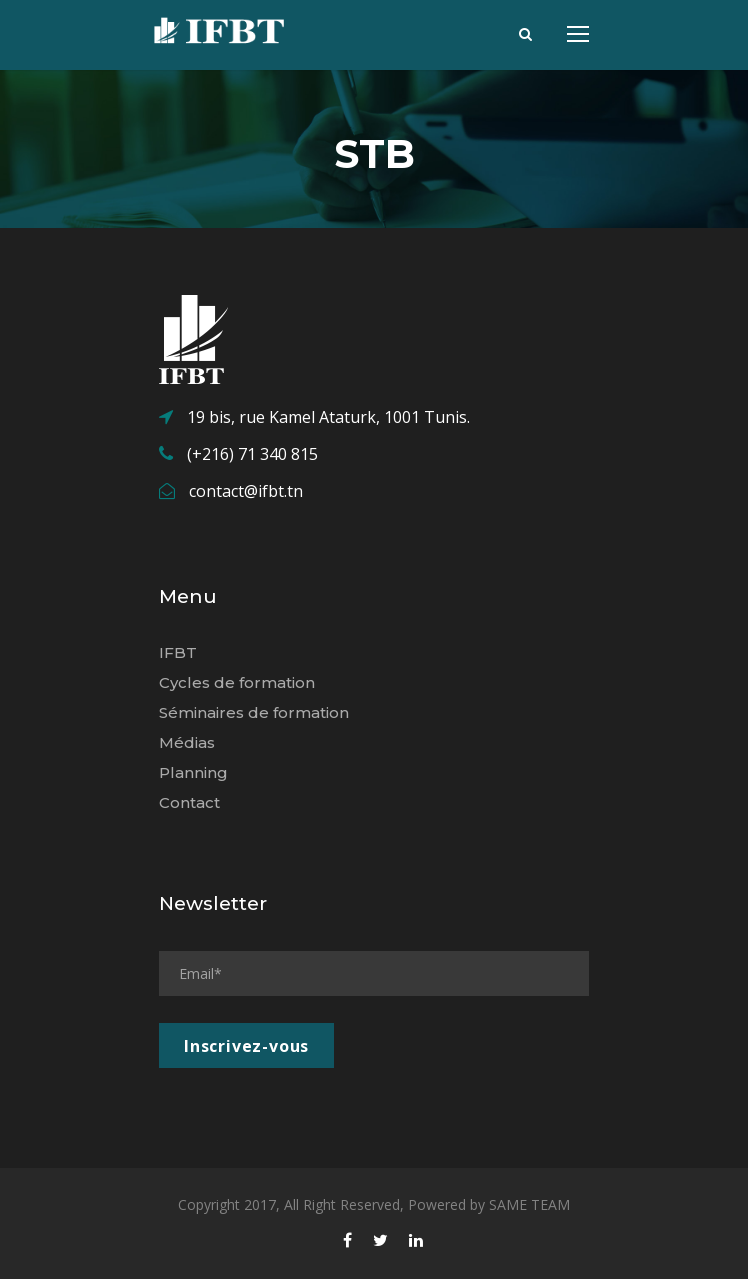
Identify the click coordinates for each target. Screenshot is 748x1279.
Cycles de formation (237, 682)
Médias (187, 742)
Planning (193, 772)
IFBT (178, 652)
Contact (189, 802)
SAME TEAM (529, 1204)
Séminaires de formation (254, 712)
